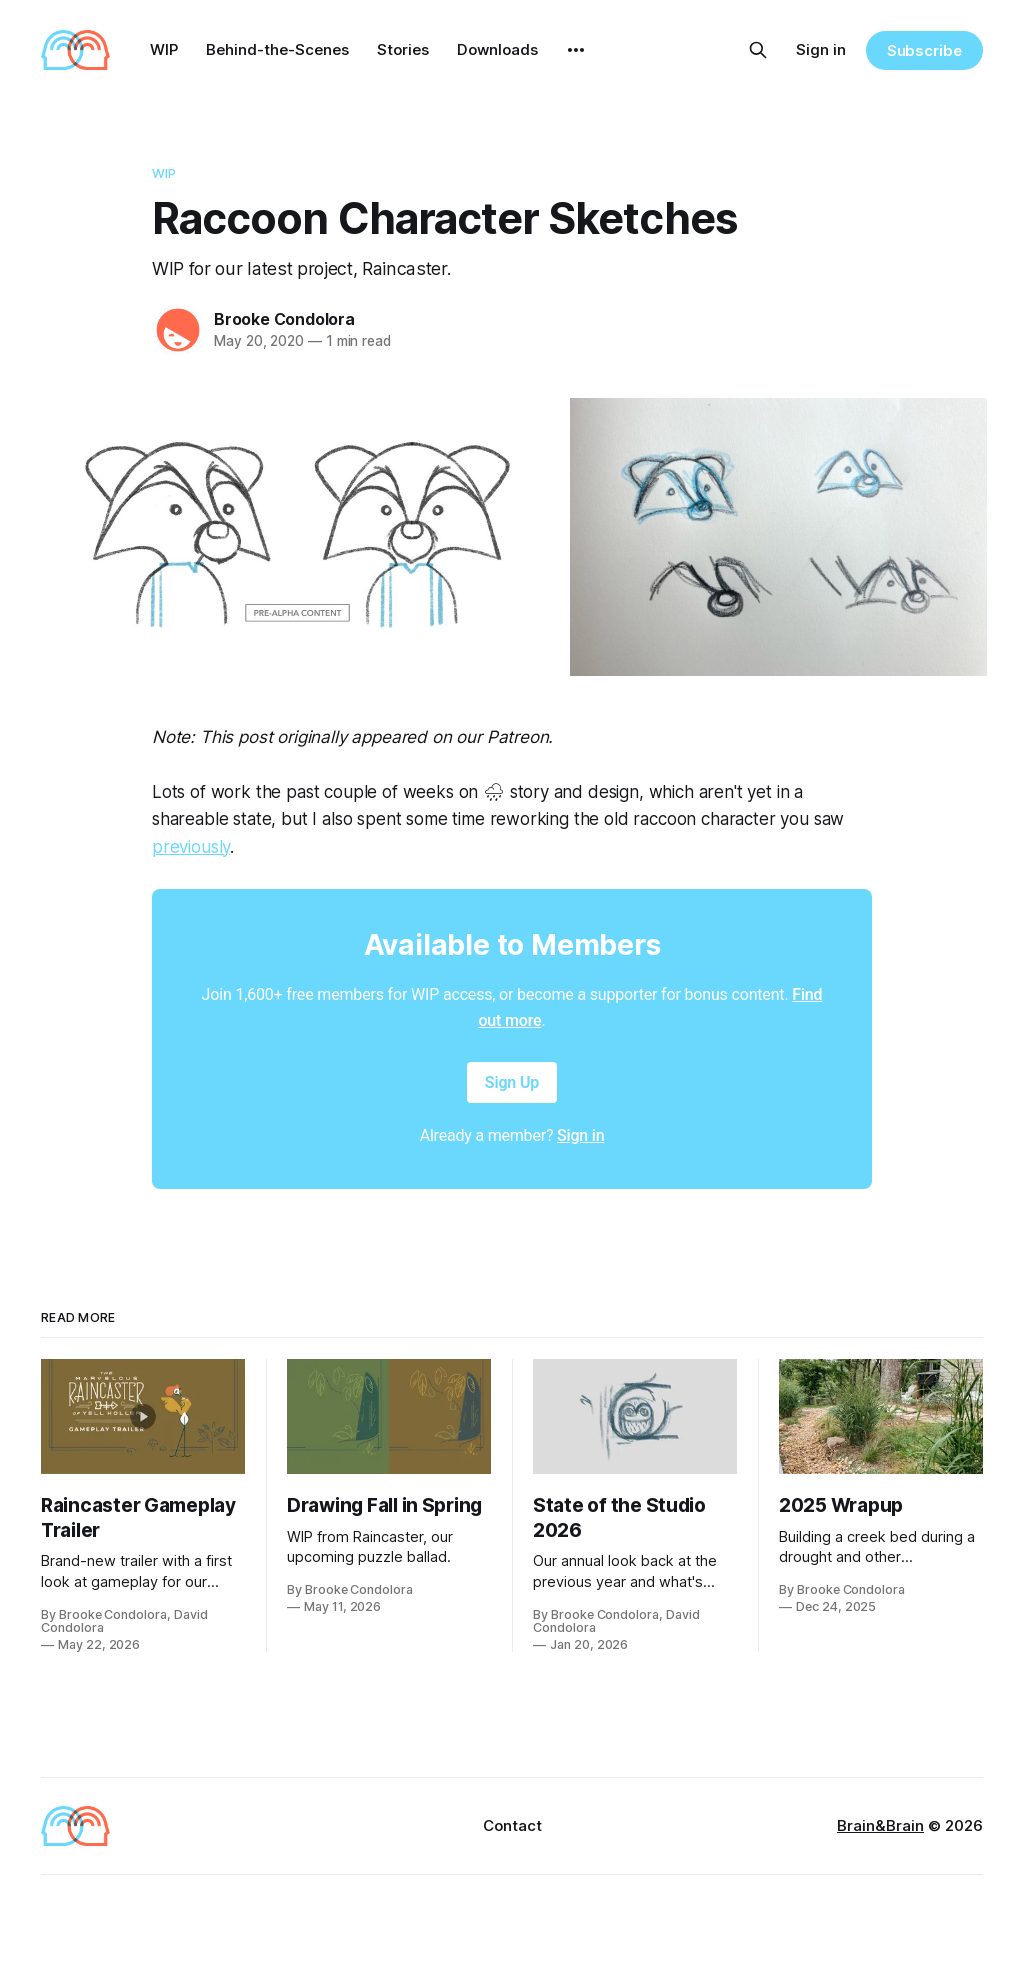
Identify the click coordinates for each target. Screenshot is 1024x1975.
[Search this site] (758, 50)
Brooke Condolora (284, 319)
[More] (576, 50)
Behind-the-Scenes (277, 49)
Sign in (821, 49)
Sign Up (512, 1082)
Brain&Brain (880, 1825)
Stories (403, 49)
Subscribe (924, 50)
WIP (164, 49)
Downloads (497, 49)
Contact (512, 1825)
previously (191, 847)
